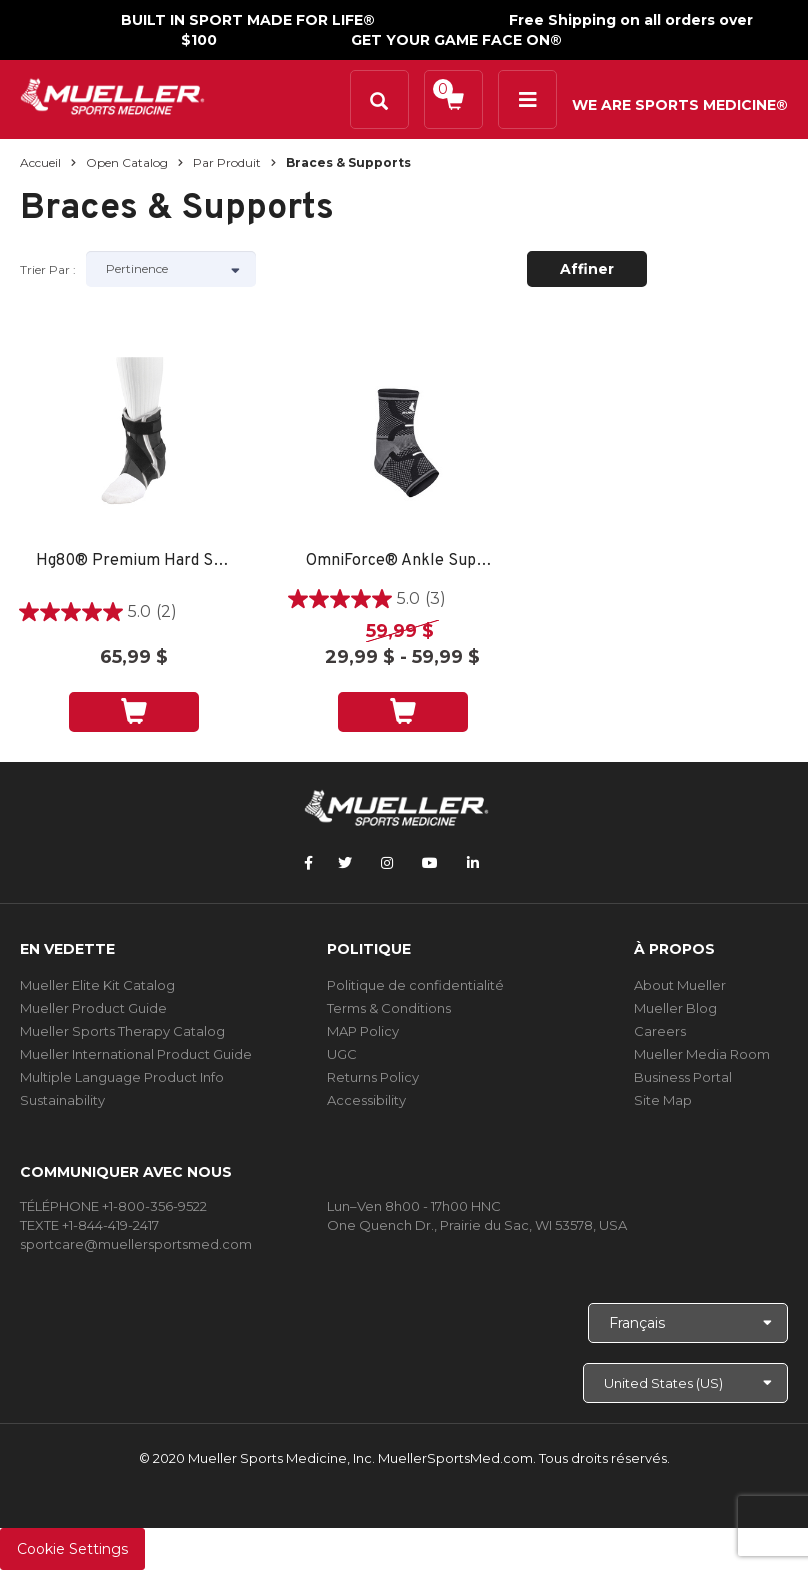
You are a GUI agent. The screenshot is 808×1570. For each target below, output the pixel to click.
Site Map (663, 1100)
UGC (342, 1054)
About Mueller (680, 985)
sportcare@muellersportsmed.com (136, 1244)
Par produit (227, 162)
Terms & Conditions (389, 1008)
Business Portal (683, 1077)
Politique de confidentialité (415, 985)
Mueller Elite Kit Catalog (97, 985)
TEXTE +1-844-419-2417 (89, 1225)
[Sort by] (171, 269)
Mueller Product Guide (93, 1008)
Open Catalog (127, 162)
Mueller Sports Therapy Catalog (122, 1031)
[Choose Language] (688, 1323)
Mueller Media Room (702, 1054)
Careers (660, 1031)
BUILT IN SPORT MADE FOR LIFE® (248, 20)
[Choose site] (685, 1383)
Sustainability (62, 1100)
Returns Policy (373, 1077)
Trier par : (48, 269)
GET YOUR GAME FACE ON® (456, 40)
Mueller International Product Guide (136, 1054)
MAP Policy (363, 1031)
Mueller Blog (675, 1008)
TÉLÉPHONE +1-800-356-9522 (113, 1206)
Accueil (40, 162)
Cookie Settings (72, 1549)
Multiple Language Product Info (122, 1077)
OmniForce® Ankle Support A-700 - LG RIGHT (403, 561)
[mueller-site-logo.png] (112, 94)
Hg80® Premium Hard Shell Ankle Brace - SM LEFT (133, 561)
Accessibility (366, 1100)
